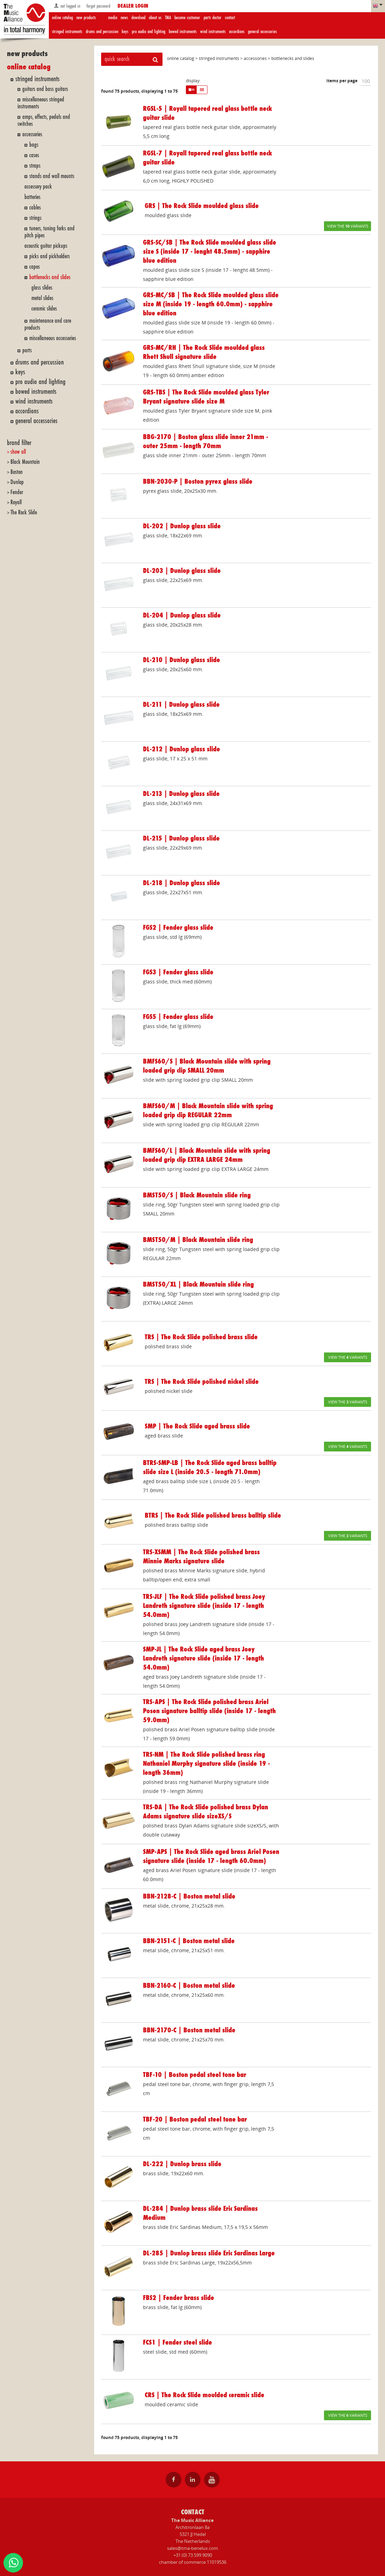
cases (34, 155)
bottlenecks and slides (49, 277)
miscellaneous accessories (52, 338)
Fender (16, 492)
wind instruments (213, 31)
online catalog (62, 17)
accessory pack (38, 186)
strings (35, 218)
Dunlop (17, 482)
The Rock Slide (23, 512)
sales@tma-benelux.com (192, 2548)
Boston (16, 472)
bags (33, 144)
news (124, 17)
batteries (32, 197)
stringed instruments (67, 31)
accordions (236, 31)
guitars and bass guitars (45, 89)
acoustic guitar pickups (45, 246)
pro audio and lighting (148, 31)
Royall (16, 502)
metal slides (42, 298)
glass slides (41, 287)
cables (35, 207)
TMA (168, 17)
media (112, 17)
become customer (187, 17)
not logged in (67, 6)
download (138, 17)
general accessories (262, 31)
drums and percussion (102, 31)
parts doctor (212, 17)
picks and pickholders (49, 256)
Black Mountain (25, 462)
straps (34, 165)
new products (86, 17)
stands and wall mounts (51, 176)
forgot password (97, 6)
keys (125, 31)
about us (155, 17)
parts (27, 350)
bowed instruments (183, 31)
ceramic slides (44, 308)
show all (18, 452)
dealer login (133, 6)
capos (34, 266)
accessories (32, 134)
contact (230, 17)
